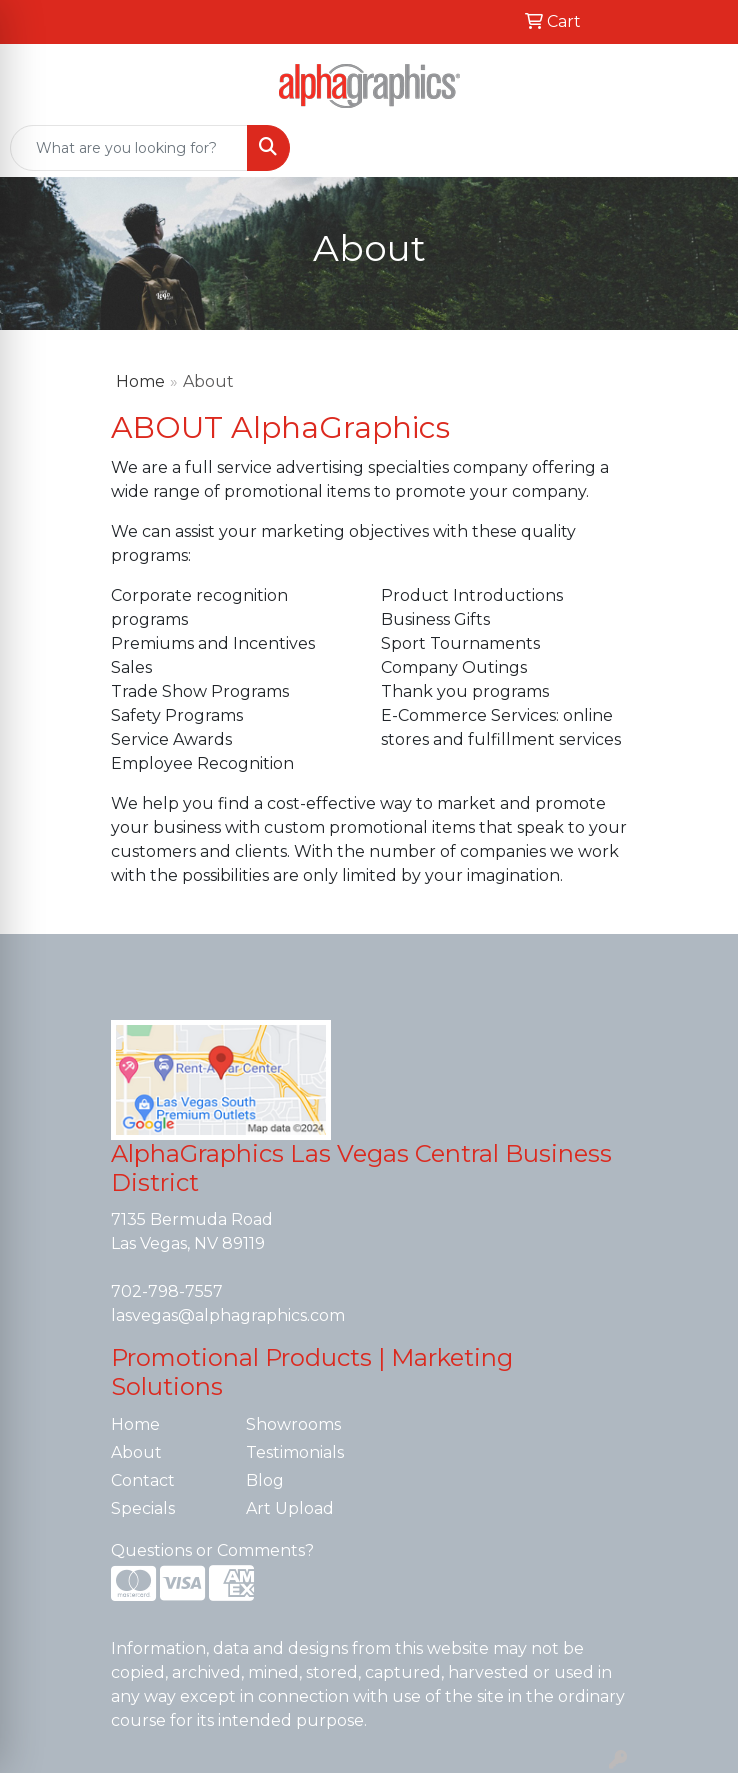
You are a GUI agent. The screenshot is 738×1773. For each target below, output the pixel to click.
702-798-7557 (167, 1291)
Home (140, 381)
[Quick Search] (129, 148)
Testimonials (295, 1452)
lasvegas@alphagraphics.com (228, 1315)
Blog (265, 1480)
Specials (143, 1508)
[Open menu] (698, 148)
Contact (143, 1480)
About (136, 1452)
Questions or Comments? (212, 1550)
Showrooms (293, 1424)
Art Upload (290, 1508)
